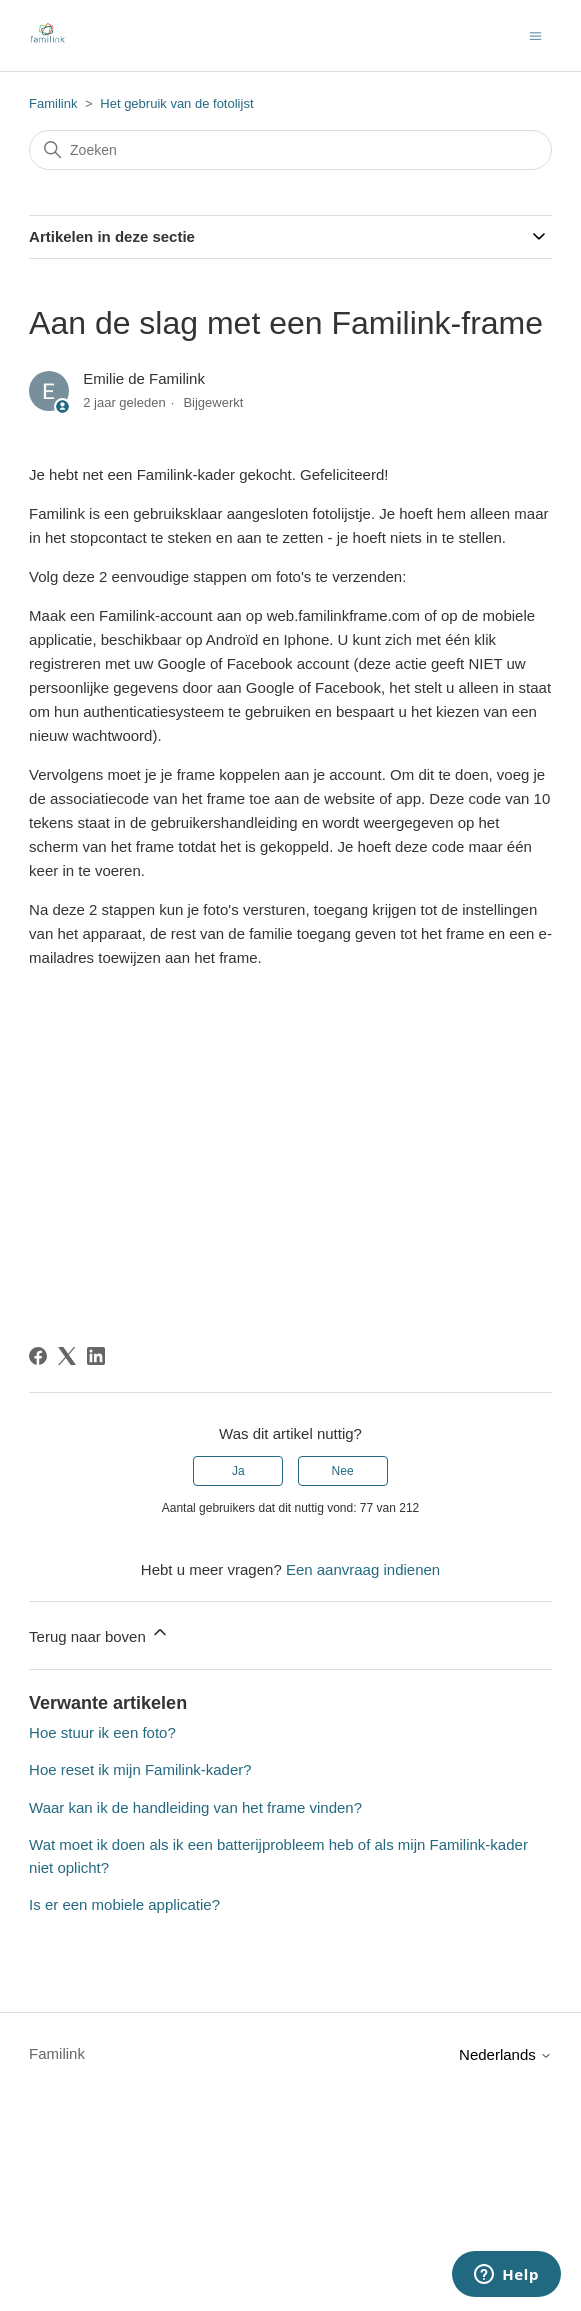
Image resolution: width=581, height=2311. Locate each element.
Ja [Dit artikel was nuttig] (238, 1471)
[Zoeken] (290, 150)
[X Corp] (67, 1356)
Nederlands (505, 2054)
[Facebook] (38, 1356)
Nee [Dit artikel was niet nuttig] (343, 1471)
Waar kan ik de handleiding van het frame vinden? (195, 1807)
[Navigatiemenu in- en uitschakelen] (535, 34)
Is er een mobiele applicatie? (124, 1904)
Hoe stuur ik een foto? (102, 1732)
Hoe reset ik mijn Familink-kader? (140, 1769)
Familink (53, 103)
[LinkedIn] (96, 1356)
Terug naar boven (99, 1633)
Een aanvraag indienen (363, 1569)
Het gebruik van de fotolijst (176, 103)
